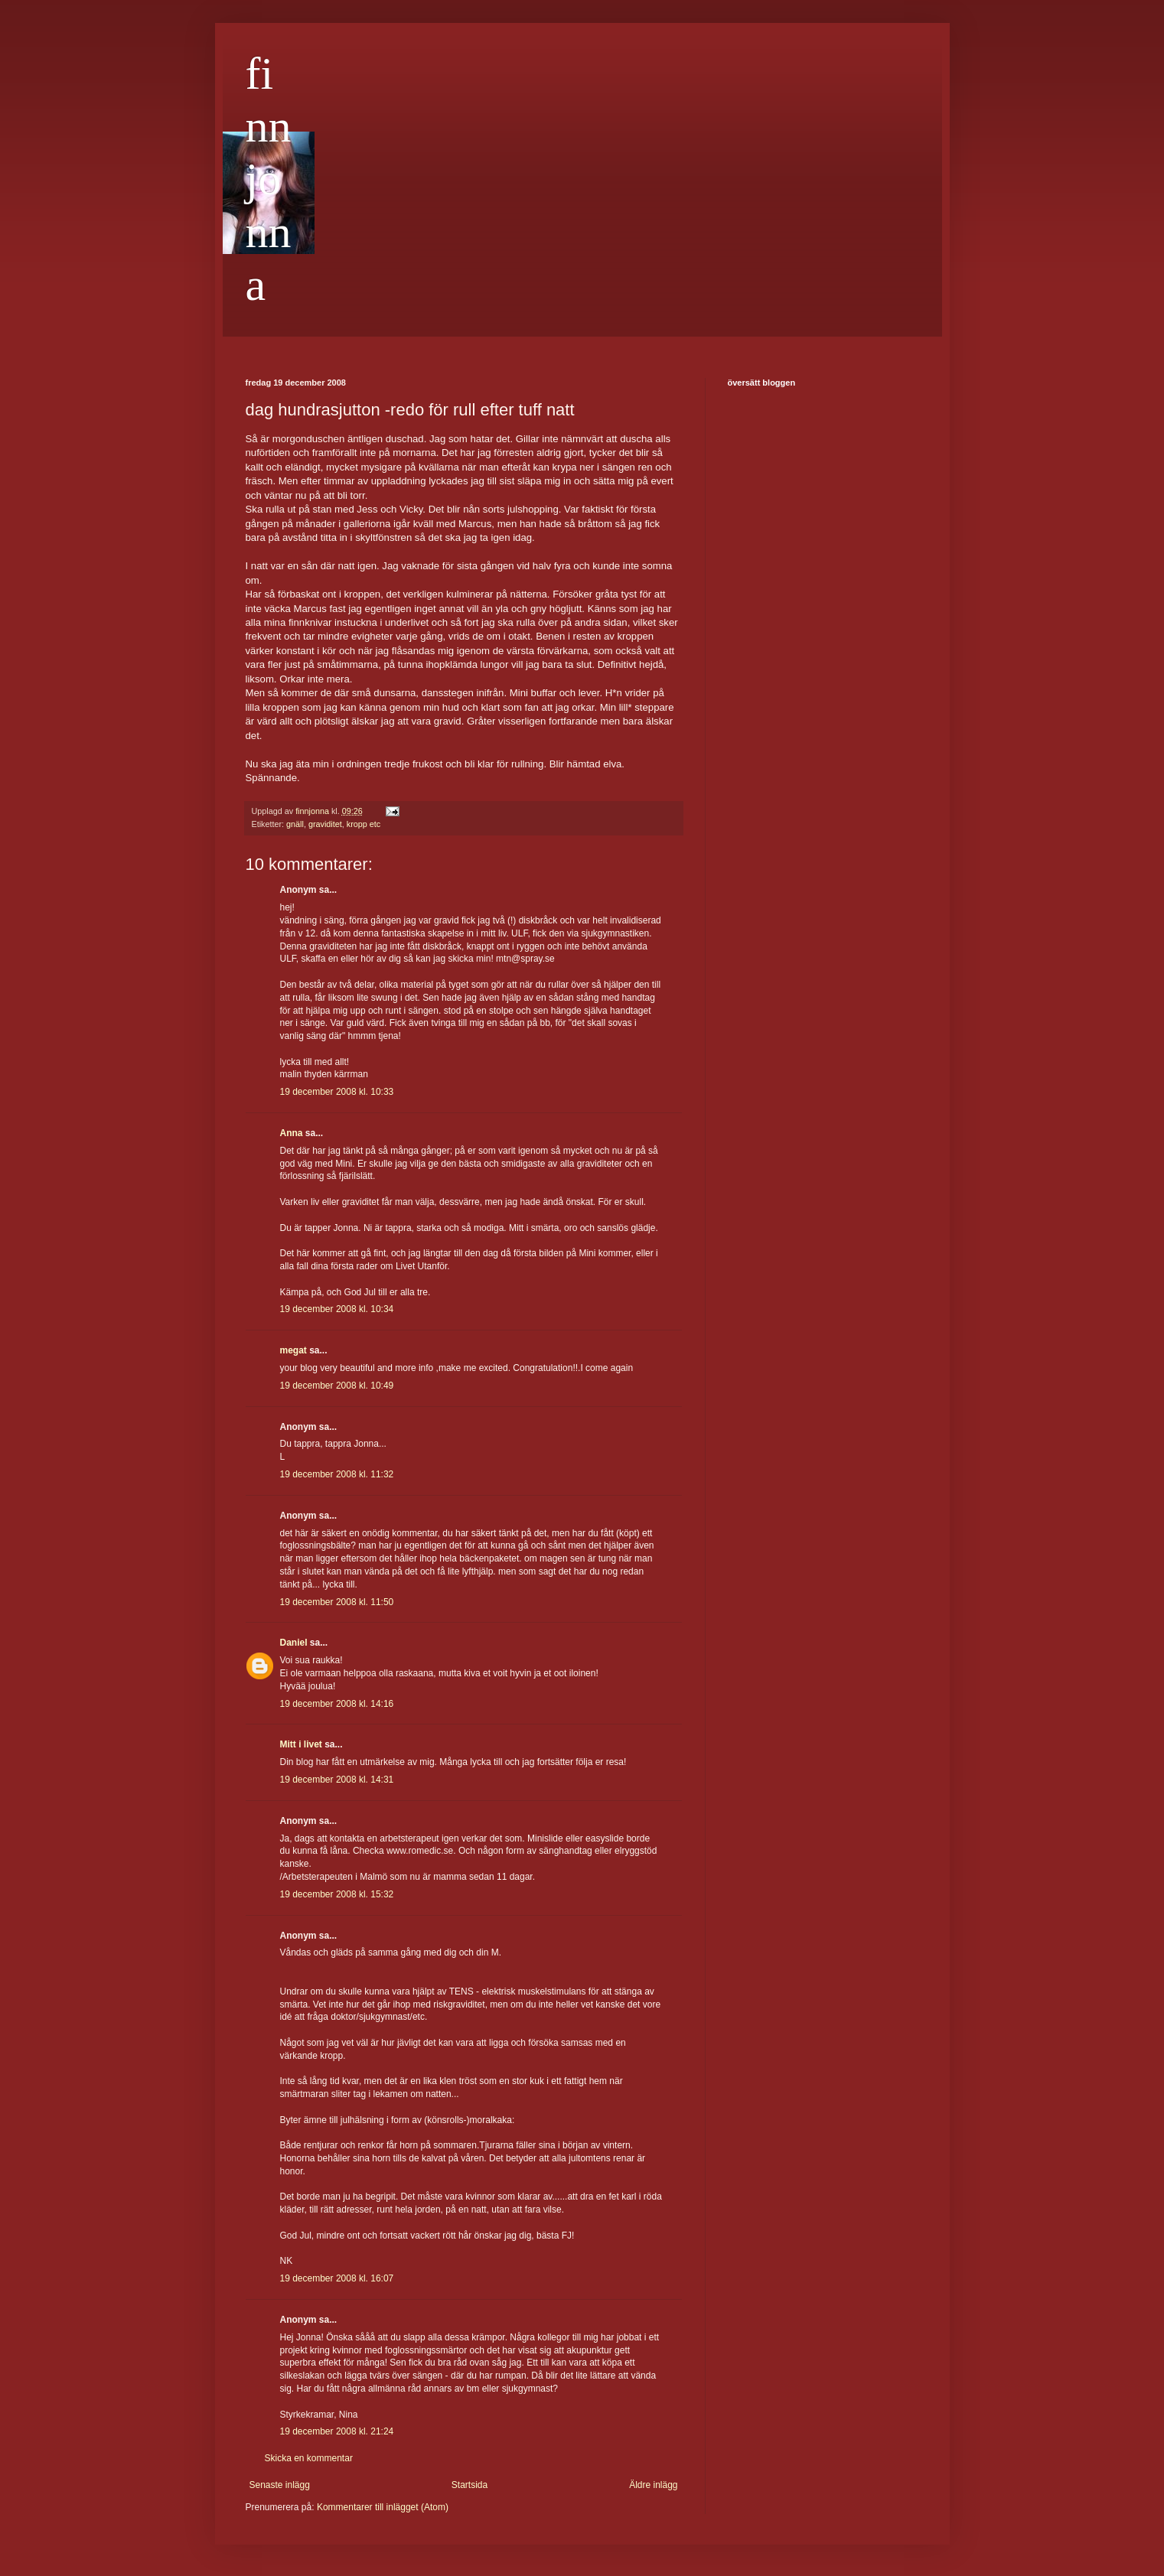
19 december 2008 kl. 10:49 (337, 1385)
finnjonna (269, 179)
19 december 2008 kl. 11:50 (337, 1602)
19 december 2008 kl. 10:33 (337, 1091)
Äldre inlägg (653, 2485)
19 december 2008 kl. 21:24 (337, 2431)
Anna (291, 1133)
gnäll (295, 824)
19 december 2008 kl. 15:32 (337, 1894)
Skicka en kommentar (309, 2458)
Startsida (469, 2485)
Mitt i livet (301, 1744)
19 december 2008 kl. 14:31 (337, 1779)
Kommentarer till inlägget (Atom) (382, 2507)
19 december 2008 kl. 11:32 (337, 1474)
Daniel (294, 1642)
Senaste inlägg (279, 2485)
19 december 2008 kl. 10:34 (337, 1309)
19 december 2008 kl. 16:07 (337, 2278)
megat (293, 1350)
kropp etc (363, 824)
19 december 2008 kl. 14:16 (337, 1703)
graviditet (325, 824)
